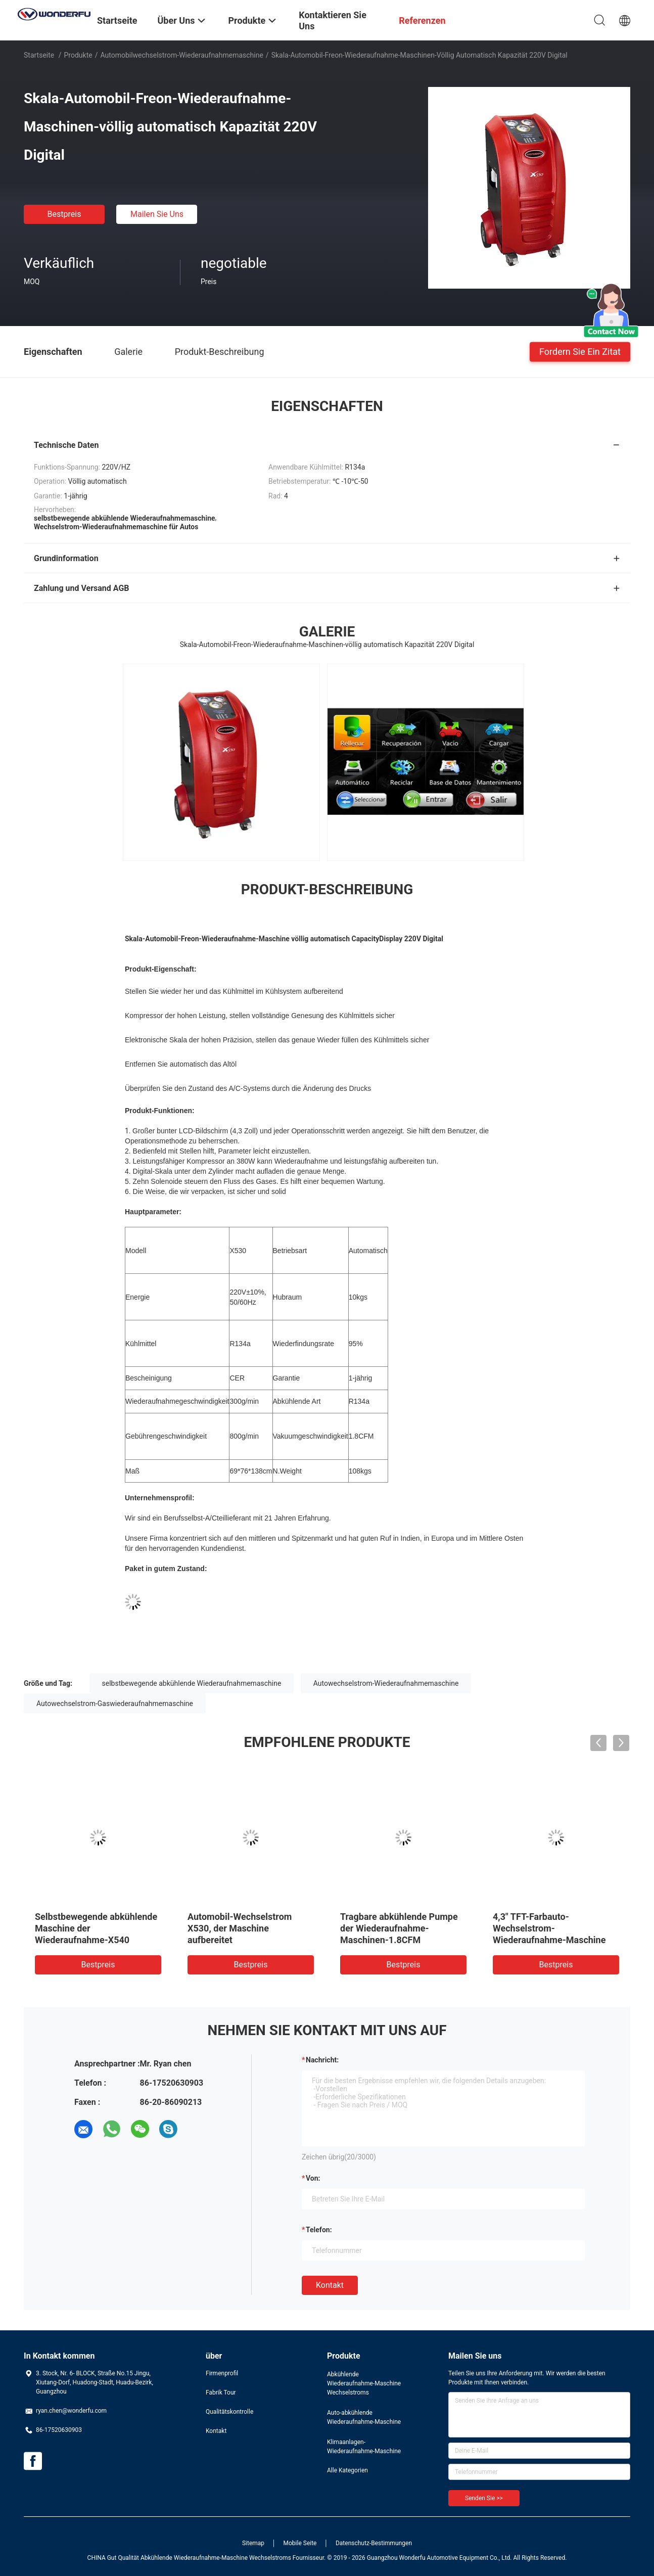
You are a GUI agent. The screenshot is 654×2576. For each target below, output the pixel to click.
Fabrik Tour (221, 2392)
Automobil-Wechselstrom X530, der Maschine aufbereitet (240, 1928)
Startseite (39, 55)
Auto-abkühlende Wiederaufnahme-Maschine (364, 2417)
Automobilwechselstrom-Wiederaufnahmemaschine (181, 55)
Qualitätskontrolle (229, 2411)
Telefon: (319, 2230)
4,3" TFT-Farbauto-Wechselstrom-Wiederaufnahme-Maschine (549, 1928)
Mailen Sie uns (156, 214)
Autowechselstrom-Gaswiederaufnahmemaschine (114, 1703)
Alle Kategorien (347, 2470)
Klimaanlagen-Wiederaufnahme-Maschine (364, 2447)
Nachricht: (322, 2060)
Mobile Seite (300, 2543)
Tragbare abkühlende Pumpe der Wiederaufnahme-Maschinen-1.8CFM (399, 1928)
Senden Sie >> (484, 2498)
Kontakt (330, 2285)
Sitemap (253, 2543)
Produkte (78, 55)
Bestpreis (64, 214)
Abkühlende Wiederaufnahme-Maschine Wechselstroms (364, 2383)
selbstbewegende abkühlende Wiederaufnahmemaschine (192, 1683)
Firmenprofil (222, 2373)
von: (313, 2178)
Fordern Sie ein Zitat (580, 351)
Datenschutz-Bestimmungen (374, 2543)
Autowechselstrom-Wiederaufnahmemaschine (386, 1683)
